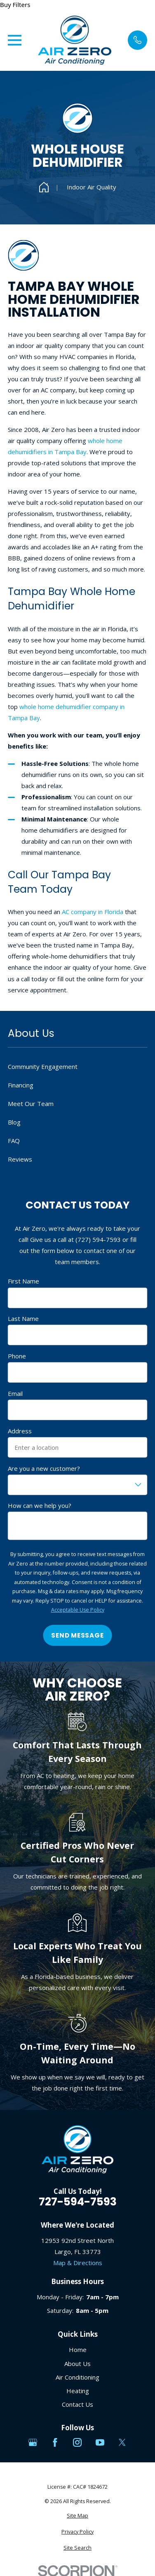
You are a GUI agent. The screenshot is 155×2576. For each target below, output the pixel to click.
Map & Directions (77, 2263)
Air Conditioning (77, 2377)
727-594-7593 (78, 2201)
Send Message (77, 1635)
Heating (77, 2391)
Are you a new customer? (44, 1468)
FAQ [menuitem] (14, 1140)
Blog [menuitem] (14, 1122)
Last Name (23, 1318)
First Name (23, 1281)
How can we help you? (39, 1505)
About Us (77, 2363)
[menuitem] (77, 2516)
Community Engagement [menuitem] (43, 1066)
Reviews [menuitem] (20, 1159)
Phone (17, 1356)
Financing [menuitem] (20, 1085)
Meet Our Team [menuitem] (31, 1103)
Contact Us (77, 2404)
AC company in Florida (92, 912)
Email (15, 1393)
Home (78, 2349)
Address (20, 1431)
